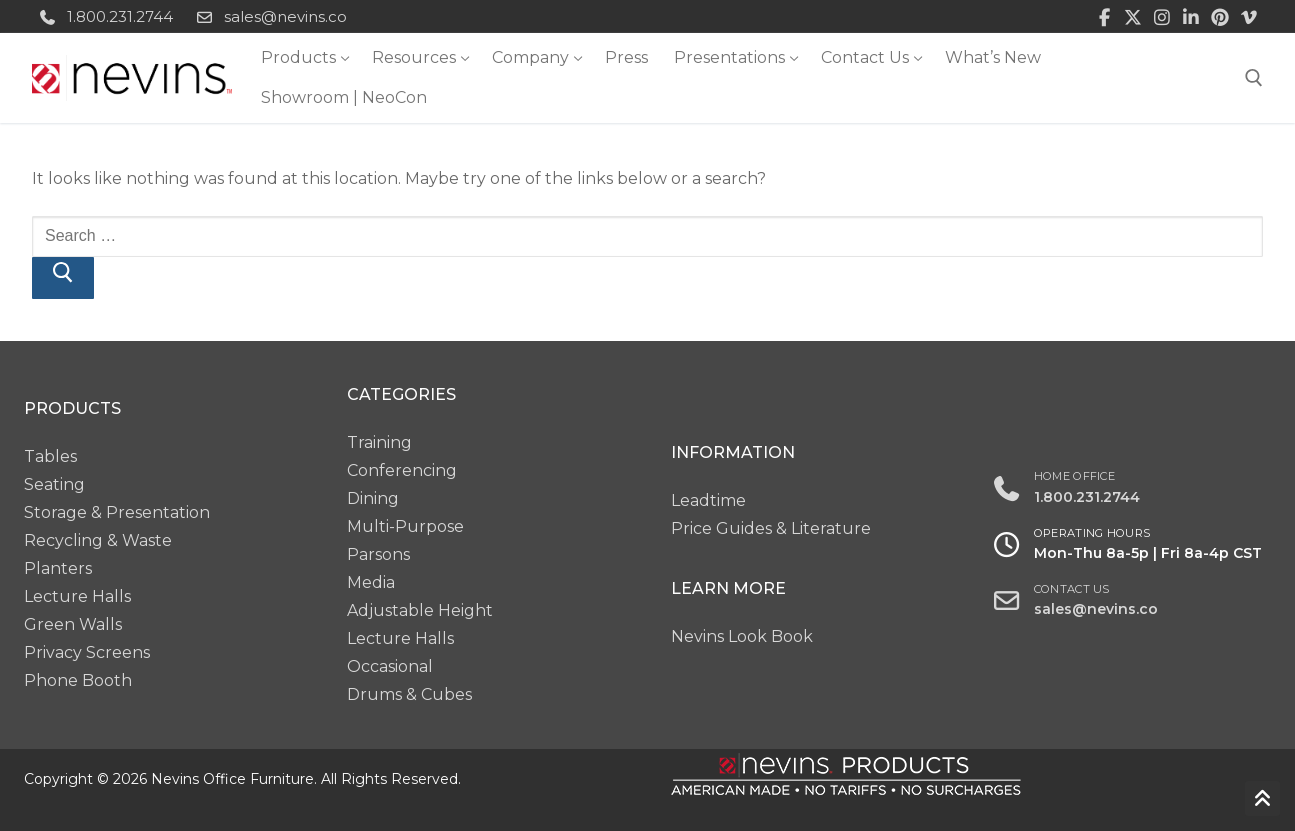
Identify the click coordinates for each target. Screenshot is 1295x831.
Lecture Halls (77, 596)
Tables (50, 456)
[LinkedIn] (1191, 16)
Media (371, 582)
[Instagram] (1162, 16)
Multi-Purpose (405, 526)
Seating (54, 484)
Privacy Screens (87, 652)
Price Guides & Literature (771, 528)
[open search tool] (1254, 78)
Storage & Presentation (117, 512)
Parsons (378, 554)
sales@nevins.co (268, 17)
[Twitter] (1133, 16)
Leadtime (708, 500)
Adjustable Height (420, 610)
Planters (58, 568)
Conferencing (402, 470)
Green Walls (73, 624)
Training (379, 442)
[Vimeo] (1248, 16)
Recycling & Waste (98, 540)
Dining (373, 498)
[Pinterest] (1219, 16)
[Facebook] (1104, 16)
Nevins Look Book (742, 636)
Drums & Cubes (409, 694)
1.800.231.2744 (102, 17)
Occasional (390, 666)
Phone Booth (78, 680)
